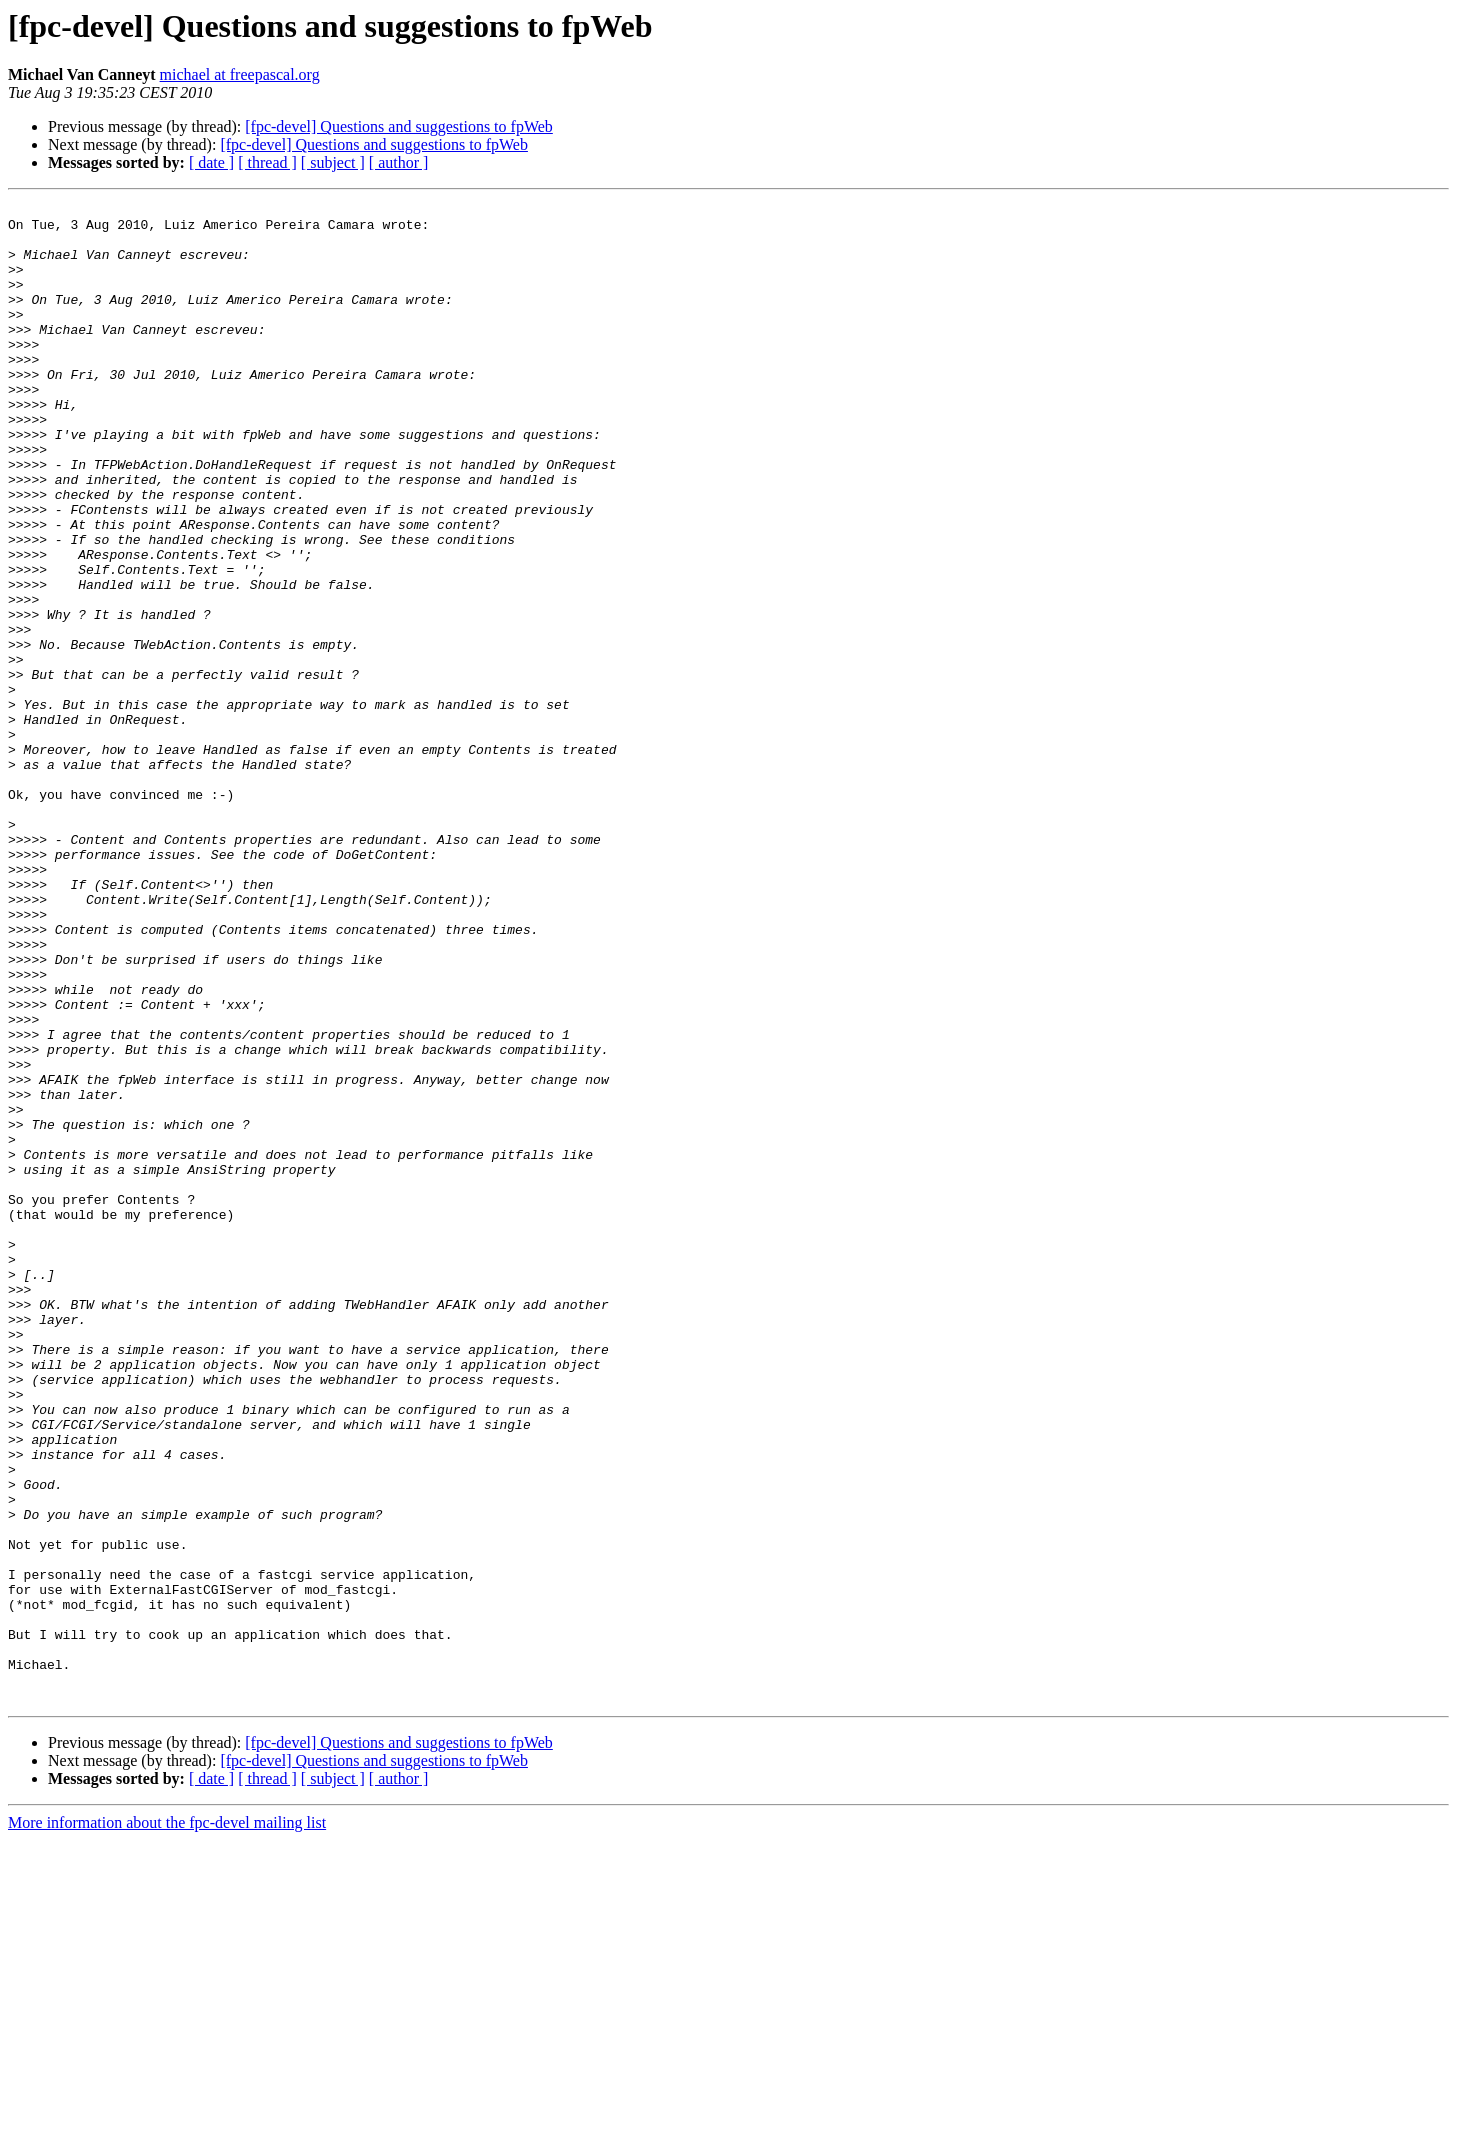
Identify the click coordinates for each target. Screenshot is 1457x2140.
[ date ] (211, 162)
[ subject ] (333, 162)
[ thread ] (267, 162)
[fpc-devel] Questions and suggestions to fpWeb (399, 126)
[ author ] (399, 162)
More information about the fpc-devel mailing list (167, 2122)
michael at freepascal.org (240, 74)
